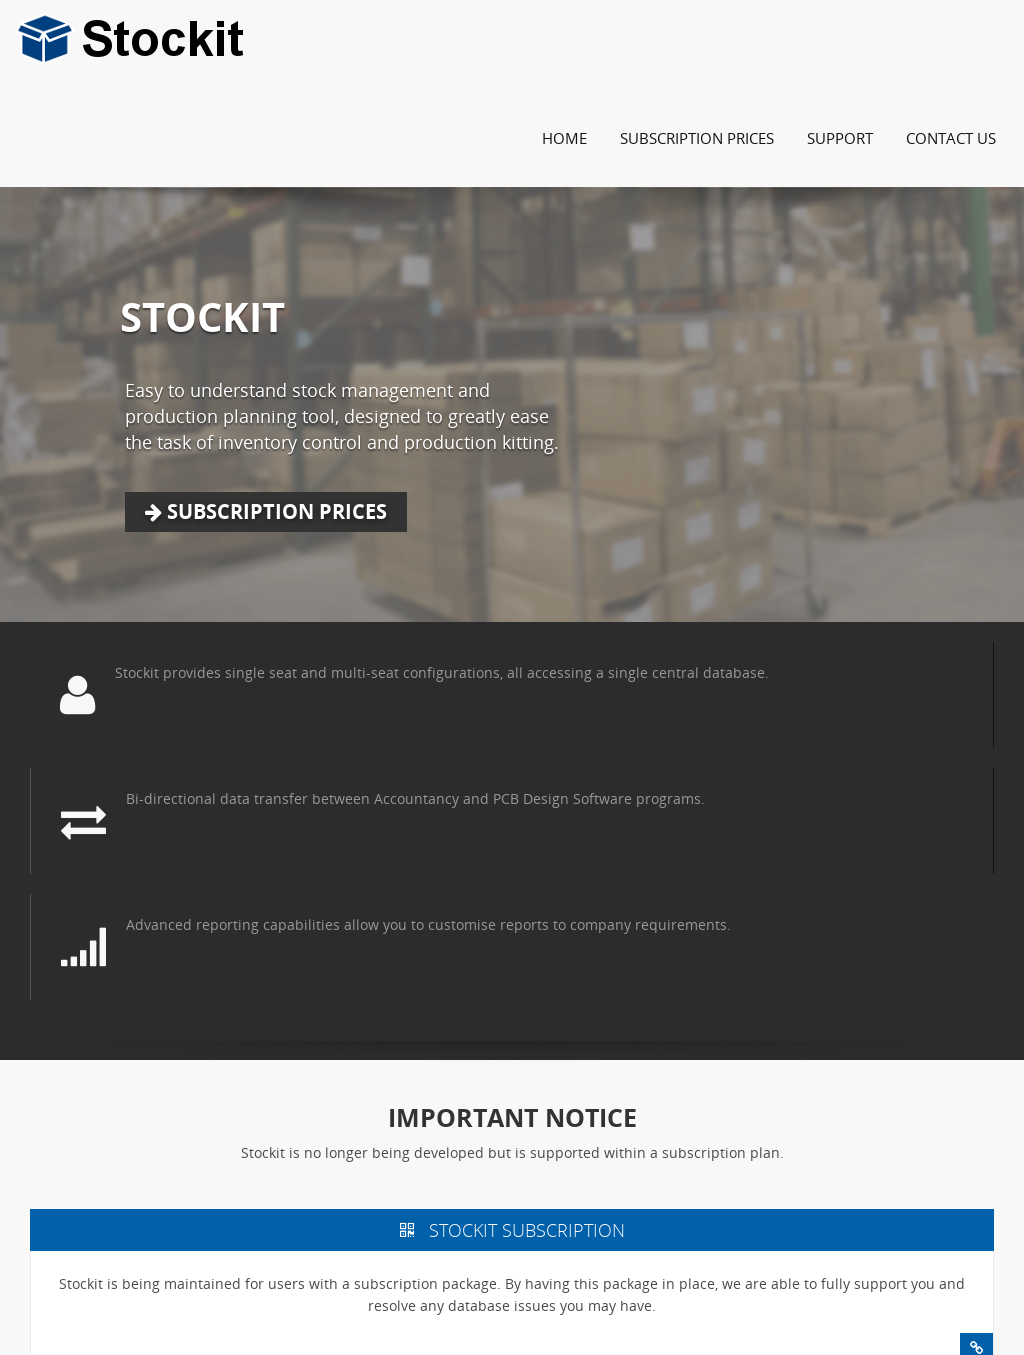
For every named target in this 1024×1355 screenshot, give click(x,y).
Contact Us (951, 138)
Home (564, 138)
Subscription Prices (697, 138)
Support (840, 138)
